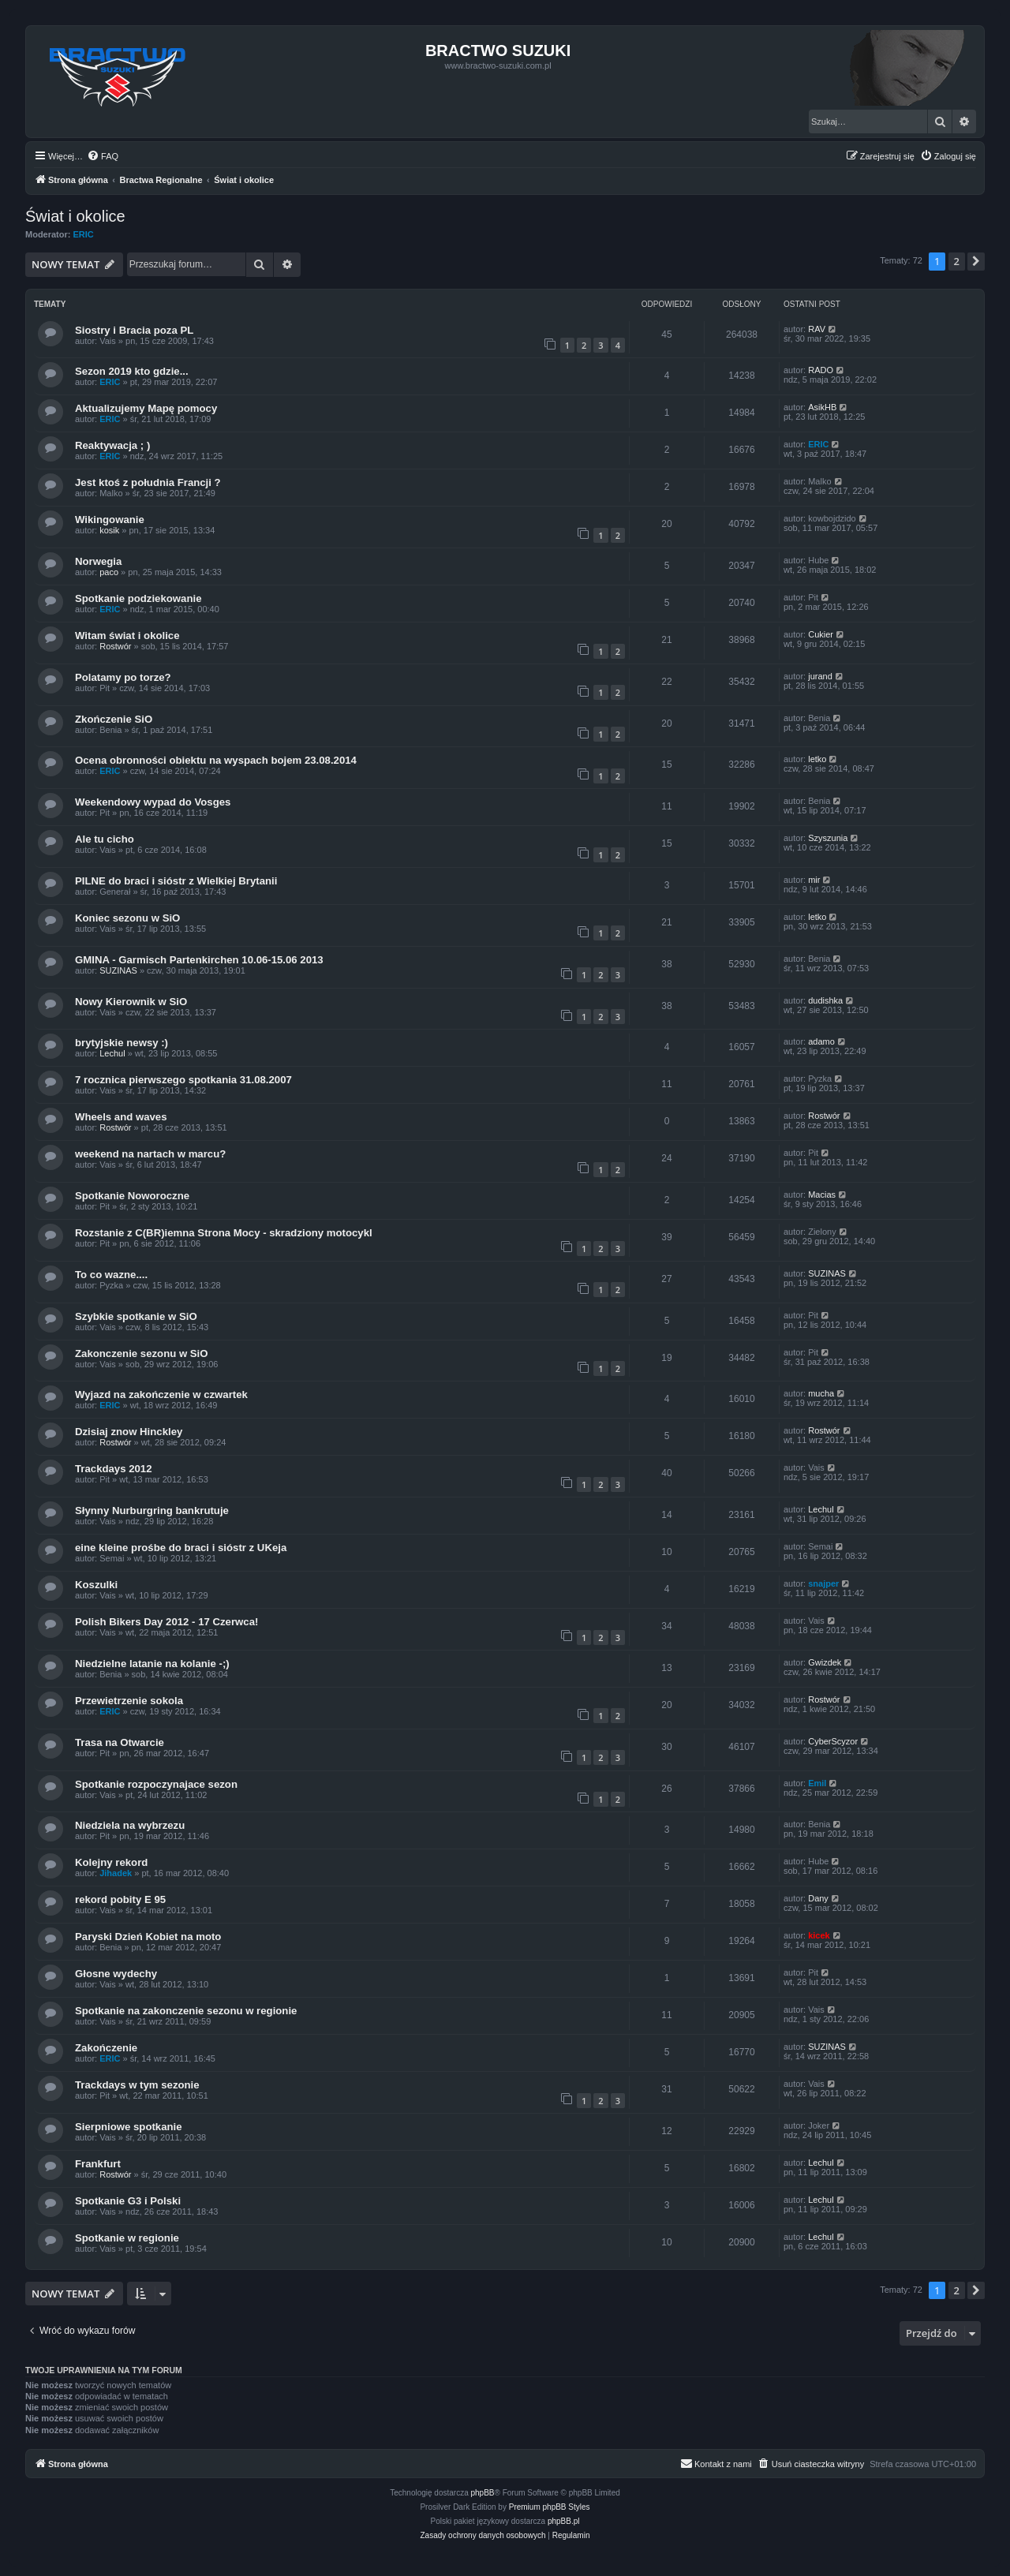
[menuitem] (102, 156)
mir (814, 879)
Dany (818, 1898)
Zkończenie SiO (113, 719)
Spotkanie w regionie (127, 2238)
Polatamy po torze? (123, 677)
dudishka (825, 1000)
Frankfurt (98, 2164)
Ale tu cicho (104, 839)
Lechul (112, 1053)
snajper (823, 1583)
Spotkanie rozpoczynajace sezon (156, 1784)
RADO (820, 370)
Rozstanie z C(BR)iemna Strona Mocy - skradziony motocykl (223, 1233)
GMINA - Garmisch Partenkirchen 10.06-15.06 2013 (199, 960)
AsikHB (822, 407)
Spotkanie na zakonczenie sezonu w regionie (186, 2011)
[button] (976, 261)
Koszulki (96, 1585)
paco (108, 572)
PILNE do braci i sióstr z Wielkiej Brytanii (176, 881)
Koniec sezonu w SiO (127, 918)
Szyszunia (827, 838)
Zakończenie (106, 2048)
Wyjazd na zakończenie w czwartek (161, 1394)
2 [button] (957, 261)
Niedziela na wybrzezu (130, 1825)
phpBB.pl (564, 2521)
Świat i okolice (75, 216)
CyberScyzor (833, 1741)
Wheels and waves (121, 1117)
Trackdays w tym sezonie (137, 2085)
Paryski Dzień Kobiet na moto (148, 1936)
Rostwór (115, 646)
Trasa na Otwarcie (119, 1742)
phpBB (483, 2492)
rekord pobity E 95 (120, 1899)
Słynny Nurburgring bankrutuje (152, 1510)
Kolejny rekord (111, 1862)
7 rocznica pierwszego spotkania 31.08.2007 (183, 1080)
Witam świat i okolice (127, 635)
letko (817, 759)
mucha (821, 1393)
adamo (821, 1041)
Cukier (820, 634)
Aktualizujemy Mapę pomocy (146, 408)
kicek (819, 1935)
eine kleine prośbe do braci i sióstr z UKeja (180, 1547)
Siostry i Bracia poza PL (134, 330)
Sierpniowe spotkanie (128, 2127)
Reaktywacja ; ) (112, 445)
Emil (817, 1783)
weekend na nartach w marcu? (150, 1154)
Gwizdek (824, 1662)
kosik (109, 530)
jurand (820, 676)
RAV (816, 329)
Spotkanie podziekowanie (138, 598)
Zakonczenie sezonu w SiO (141, 1353)
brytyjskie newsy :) (121, 1043)
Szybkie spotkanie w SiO (136, 1316)
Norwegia (98, 561)
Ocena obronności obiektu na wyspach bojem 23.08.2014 (216, 760)
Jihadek (115, 1873)
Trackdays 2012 (113, 1469)
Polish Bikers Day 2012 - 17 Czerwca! (166, 1622)
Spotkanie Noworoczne (132, 1196)
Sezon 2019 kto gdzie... (132, 371)
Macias (822, 1194)
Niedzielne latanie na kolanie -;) (152, 1663)
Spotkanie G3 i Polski (128, 2201)
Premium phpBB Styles (549, 2507)
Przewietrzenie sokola (129, 1701)
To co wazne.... (111, 1275)
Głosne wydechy (116, 1974)
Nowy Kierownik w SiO (131, 1002)
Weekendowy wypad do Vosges (152, 802)
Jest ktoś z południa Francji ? (148, 482)
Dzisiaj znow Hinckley (128, 1432)
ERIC (83, 234)
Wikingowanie (109, 519)
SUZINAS (118, 970)
